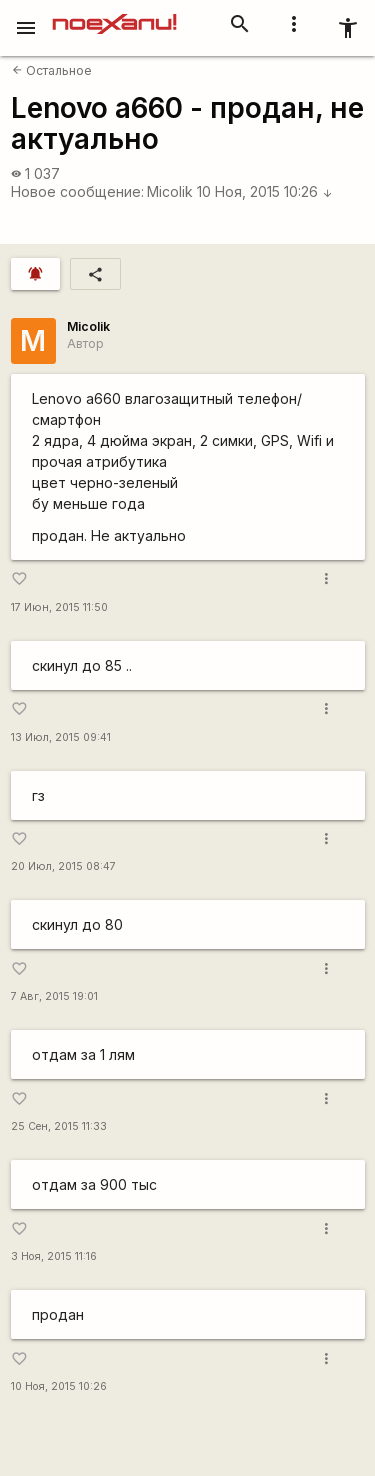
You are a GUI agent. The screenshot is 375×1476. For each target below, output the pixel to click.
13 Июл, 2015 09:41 (61, 737)
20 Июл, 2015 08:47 (63, 866)
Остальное (52, 70)
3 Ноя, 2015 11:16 (54, 1256)
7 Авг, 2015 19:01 (54, 996)
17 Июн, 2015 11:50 (59, 607)
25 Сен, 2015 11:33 (59, 1126)
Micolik (170, 191)
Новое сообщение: (77, 191)
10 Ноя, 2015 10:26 (265, 191)
